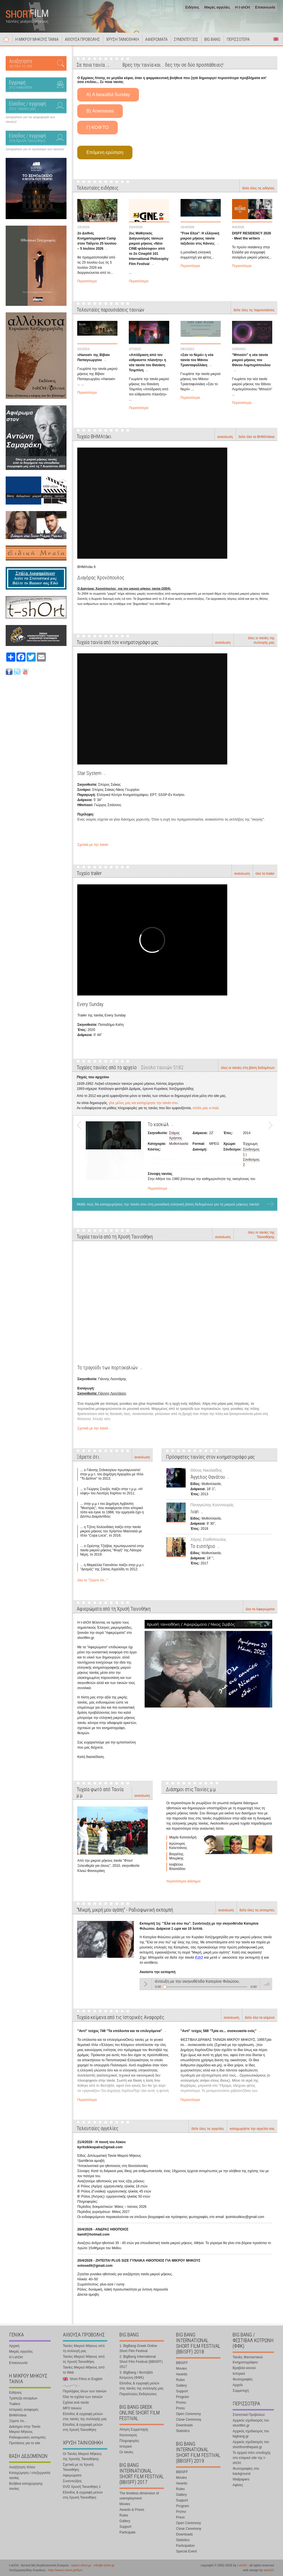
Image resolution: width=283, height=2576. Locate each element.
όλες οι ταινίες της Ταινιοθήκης (261, 1234)
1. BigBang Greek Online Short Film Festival (138, 2348)
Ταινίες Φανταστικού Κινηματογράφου (248, 2359)
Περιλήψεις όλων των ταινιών (84, 2391)
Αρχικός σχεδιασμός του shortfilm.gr (251, 2422)
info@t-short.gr (104, 2565)
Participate (127, 2532)
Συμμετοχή (241, 2391)
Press (180, 2408)
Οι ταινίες (126, 2452)
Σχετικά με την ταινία (92, 845)
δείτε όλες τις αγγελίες (207, 2129)
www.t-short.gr (81, 2565)
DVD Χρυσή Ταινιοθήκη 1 (82, 2487)
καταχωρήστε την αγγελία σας (252, 2129)
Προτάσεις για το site (24, 2443)
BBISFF (182, 2363)
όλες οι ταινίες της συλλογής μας (261, 640)
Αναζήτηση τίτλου (22, 2467)
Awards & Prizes (131, 2510)
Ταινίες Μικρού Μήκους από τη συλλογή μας (84, 2348)
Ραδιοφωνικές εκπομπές (27, 2437)
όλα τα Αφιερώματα (260, 1609)
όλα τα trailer (265, 874)
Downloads (184, 2425)
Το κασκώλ (158, 1124)
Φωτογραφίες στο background (246, 2471)
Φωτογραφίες (243, 2379)
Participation (185, 2546)
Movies (124, 2504)
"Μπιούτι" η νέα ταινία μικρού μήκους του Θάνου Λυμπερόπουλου (251, 360)
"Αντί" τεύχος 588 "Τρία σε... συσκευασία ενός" (219, 2031)
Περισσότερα (87, 281)
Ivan (194, 1511)
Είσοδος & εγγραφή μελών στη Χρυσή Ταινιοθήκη (83, 2427)
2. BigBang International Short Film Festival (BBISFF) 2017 (141, 2362)
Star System (89, 773)
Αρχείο (238, 2385)
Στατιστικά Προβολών (249, 2415)
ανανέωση (225, 437)
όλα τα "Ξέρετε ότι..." (92, 1580)
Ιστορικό (125, 2446)
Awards (181, 2374)
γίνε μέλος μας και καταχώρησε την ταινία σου (143, 1103)
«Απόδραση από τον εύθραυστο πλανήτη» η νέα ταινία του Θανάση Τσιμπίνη (147, 362)
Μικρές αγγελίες (217, 7)
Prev (81, 1155)
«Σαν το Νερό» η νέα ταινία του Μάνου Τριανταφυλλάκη (197, 360)
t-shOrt (242, 2565)
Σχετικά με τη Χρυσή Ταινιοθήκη (78, 2467)
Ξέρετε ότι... (18, 2421)
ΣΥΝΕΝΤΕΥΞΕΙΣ (186, 39)
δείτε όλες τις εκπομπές (257, 1910)
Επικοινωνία (265, 7)
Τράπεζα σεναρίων (23, 2398)
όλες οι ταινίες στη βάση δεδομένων (248, 1068)
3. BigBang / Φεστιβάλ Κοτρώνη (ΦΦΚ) (136, 2375)
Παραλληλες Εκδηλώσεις (138, 2394)
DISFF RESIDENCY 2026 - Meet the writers (251, 235)
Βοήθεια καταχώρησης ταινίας (26, 2486)
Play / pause (145, 1984)
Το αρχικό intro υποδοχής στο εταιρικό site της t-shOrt (252, 2458)
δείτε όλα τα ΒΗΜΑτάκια (257, 437)
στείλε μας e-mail (205, 1108)
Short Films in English (276, 39)
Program (182, 2397)
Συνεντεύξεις (72, 2481)
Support (125, 2527)
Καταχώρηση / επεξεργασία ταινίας (29, 2475)
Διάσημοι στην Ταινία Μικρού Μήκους (24, 2429)
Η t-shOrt (242, 7)
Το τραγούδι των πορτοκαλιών (107, 1367)
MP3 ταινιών (72, 2408)
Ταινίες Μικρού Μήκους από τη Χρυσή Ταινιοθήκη (84, 2359)
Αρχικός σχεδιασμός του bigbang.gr (251, 2433)
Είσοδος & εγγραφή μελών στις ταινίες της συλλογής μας (85, 2416)
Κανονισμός (128, 2435)
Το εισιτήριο (202, 1546)
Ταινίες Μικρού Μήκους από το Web (84, 2369)
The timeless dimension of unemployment (139, 2495)
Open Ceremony (188, 2414)
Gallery (124, 2521)
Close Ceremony (188, 2420)
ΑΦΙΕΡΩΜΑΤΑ (156, 39)
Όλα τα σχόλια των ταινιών (82, 2397)
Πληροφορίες (129, 2441)
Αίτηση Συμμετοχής (133, 2429)
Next (268, 1155)
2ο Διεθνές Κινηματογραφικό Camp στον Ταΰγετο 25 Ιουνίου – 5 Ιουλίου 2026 (96, 241)
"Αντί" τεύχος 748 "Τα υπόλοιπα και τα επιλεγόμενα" (119, 2031)
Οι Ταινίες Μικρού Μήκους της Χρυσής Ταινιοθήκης (82, 2456)
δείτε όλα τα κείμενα (260, 2018)
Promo (181, 2403)
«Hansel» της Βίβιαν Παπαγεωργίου (93, 357)
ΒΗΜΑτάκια (18, 2415)
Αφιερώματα (72, 2475)
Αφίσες (238, 2485)
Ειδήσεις (192, 7)
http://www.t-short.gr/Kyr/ (65, 2570)
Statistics (183, 2431)
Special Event (186, 2551)
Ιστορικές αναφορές (23, 2410)
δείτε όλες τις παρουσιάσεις (254, 310)
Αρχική (6, 39)
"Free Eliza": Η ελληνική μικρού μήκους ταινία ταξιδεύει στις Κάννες (200, 238)
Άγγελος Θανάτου (207, 1477)
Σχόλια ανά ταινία (76, 2403)
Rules (123, 2515)
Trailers (14, 2404)
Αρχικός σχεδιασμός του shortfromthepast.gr (251, 2444)
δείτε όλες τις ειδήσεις (258, 188)
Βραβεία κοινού (244, 2368)
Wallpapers (241, 2479)
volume (266, 1984)
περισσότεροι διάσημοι (183, 1881)
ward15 (269, 2570)
